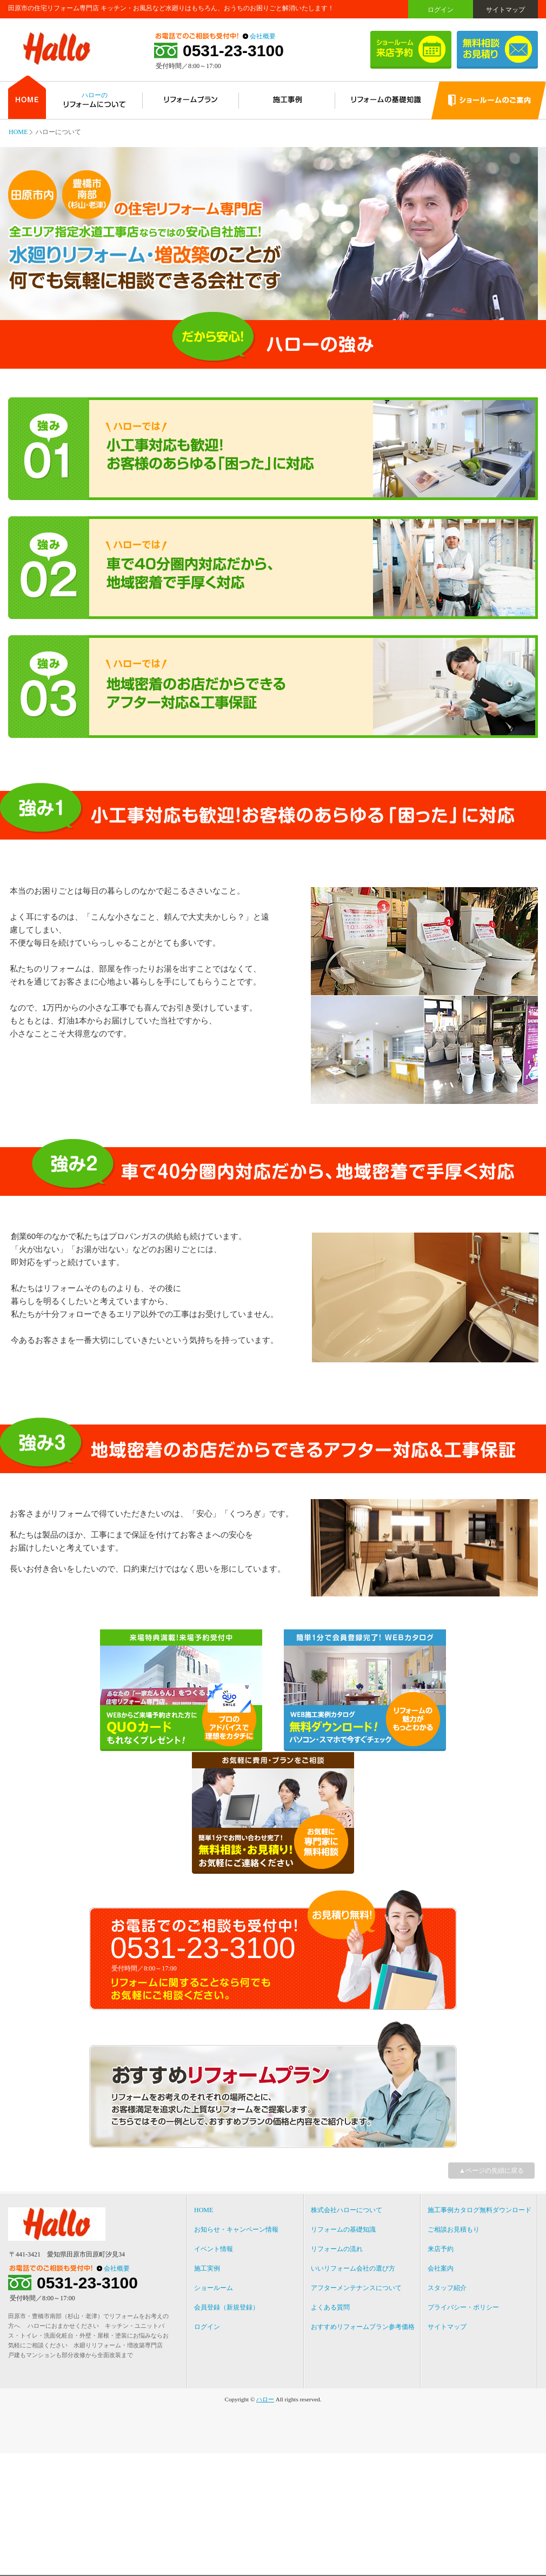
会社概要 (263, 36)
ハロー (265, 2399)
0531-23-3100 (233, 51)
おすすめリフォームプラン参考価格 (363, 2327)
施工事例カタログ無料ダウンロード (479, 2210)
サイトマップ (505, 10)
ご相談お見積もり (454, 2229)
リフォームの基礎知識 (343, 2229)
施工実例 (207, 2268)
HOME (18, 132)
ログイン (441, 10)
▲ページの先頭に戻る (491, 2170)
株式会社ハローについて (346, 2210)
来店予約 (441, 2249)
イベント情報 (213, 2249)
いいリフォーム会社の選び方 (353, 2268)
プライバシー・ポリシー (463, 2307)
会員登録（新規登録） (226, 2307)
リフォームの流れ (337, 2249)
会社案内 (441, 2268)
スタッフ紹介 (447, 2288)
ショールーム (213, 2288)
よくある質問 (330, 2307)
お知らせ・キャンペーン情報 (236, 2229)
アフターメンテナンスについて (356, 2288)
